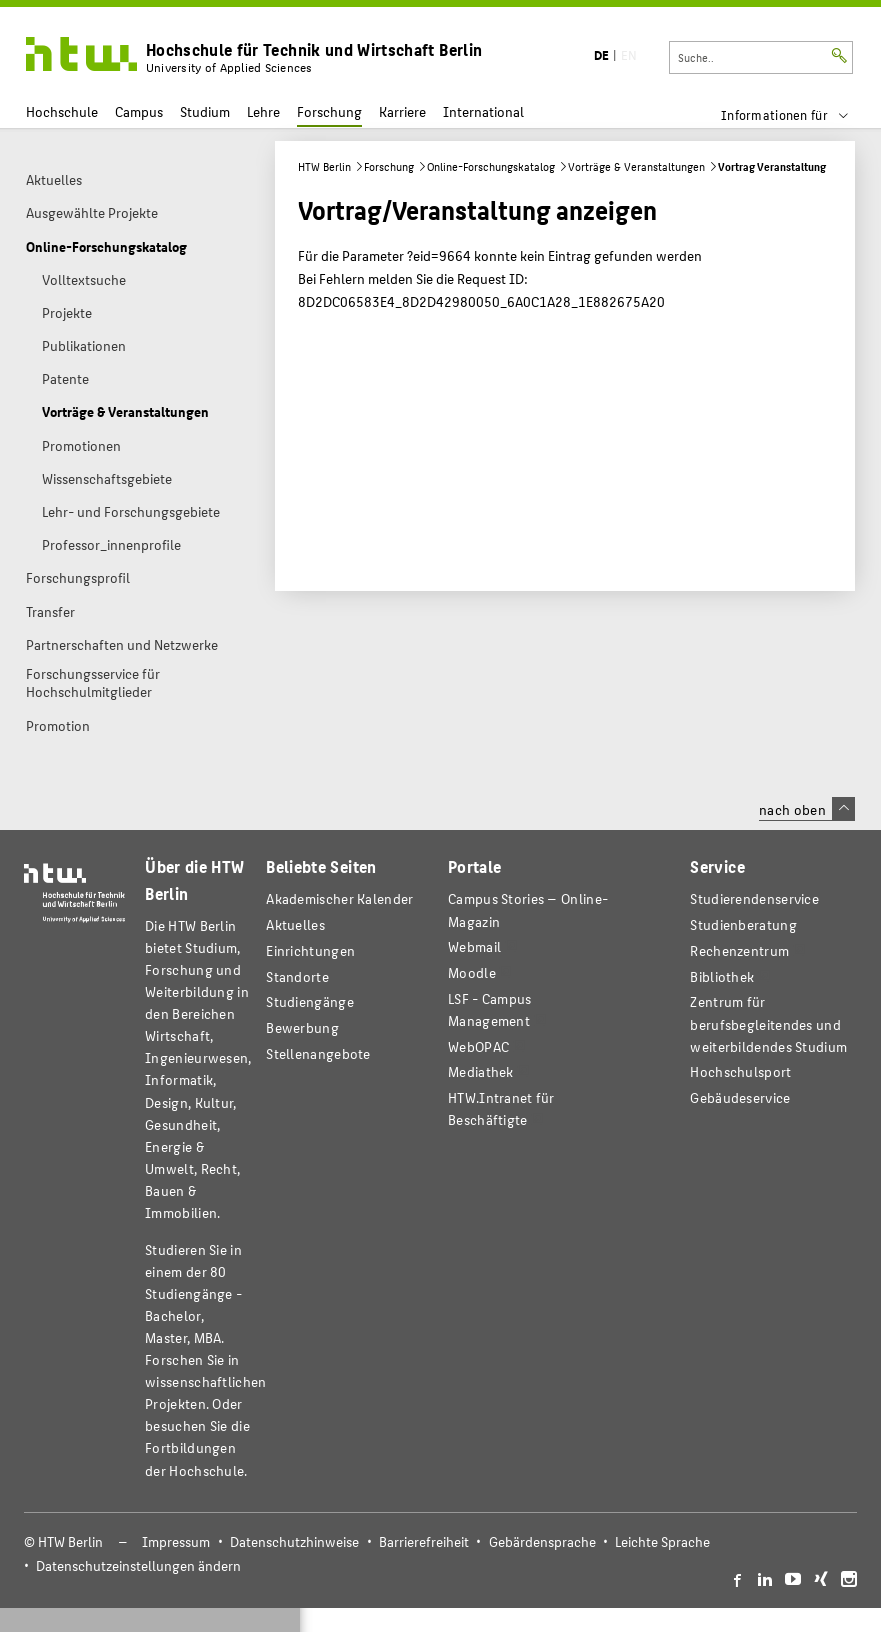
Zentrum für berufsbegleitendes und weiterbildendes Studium (768, 1023)
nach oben (807, 809)
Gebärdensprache (542, 1541)
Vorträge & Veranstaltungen (636, 166)
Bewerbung (302, 1027)
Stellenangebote (318, 1053)
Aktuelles (295, 924)
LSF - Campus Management (490, 1009)
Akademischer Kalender (339, 898)
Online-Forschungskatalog (491, 166)
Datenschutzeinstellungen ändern (138, 1565)
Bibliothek (722, 976)
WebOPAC (478, 1046)
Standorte (297, 976)
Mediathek (481, 1071)
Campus (139, 111)
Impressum (176, 1541)
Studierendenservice (754, 898)
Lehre (263, 111)
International (483, 111)
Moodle (472, 972)
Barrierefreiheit (424, 1541)
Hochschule (62, 111)
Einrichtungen (310, 950)
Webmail (474, 946)
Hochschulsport (740, 1071)
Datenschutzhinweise (294, 1541)
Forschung (329, 111)
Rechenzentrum (739, 950)
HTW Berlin (324, 166)
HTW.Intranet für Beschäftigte (501, 1108)
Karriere (402, 111)
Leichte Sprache (662, 1541)
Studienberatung (743, 924)
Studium (205, 111)
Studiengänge (310, 1001)
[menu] (797, 115)
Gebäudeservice (740, 1097)
